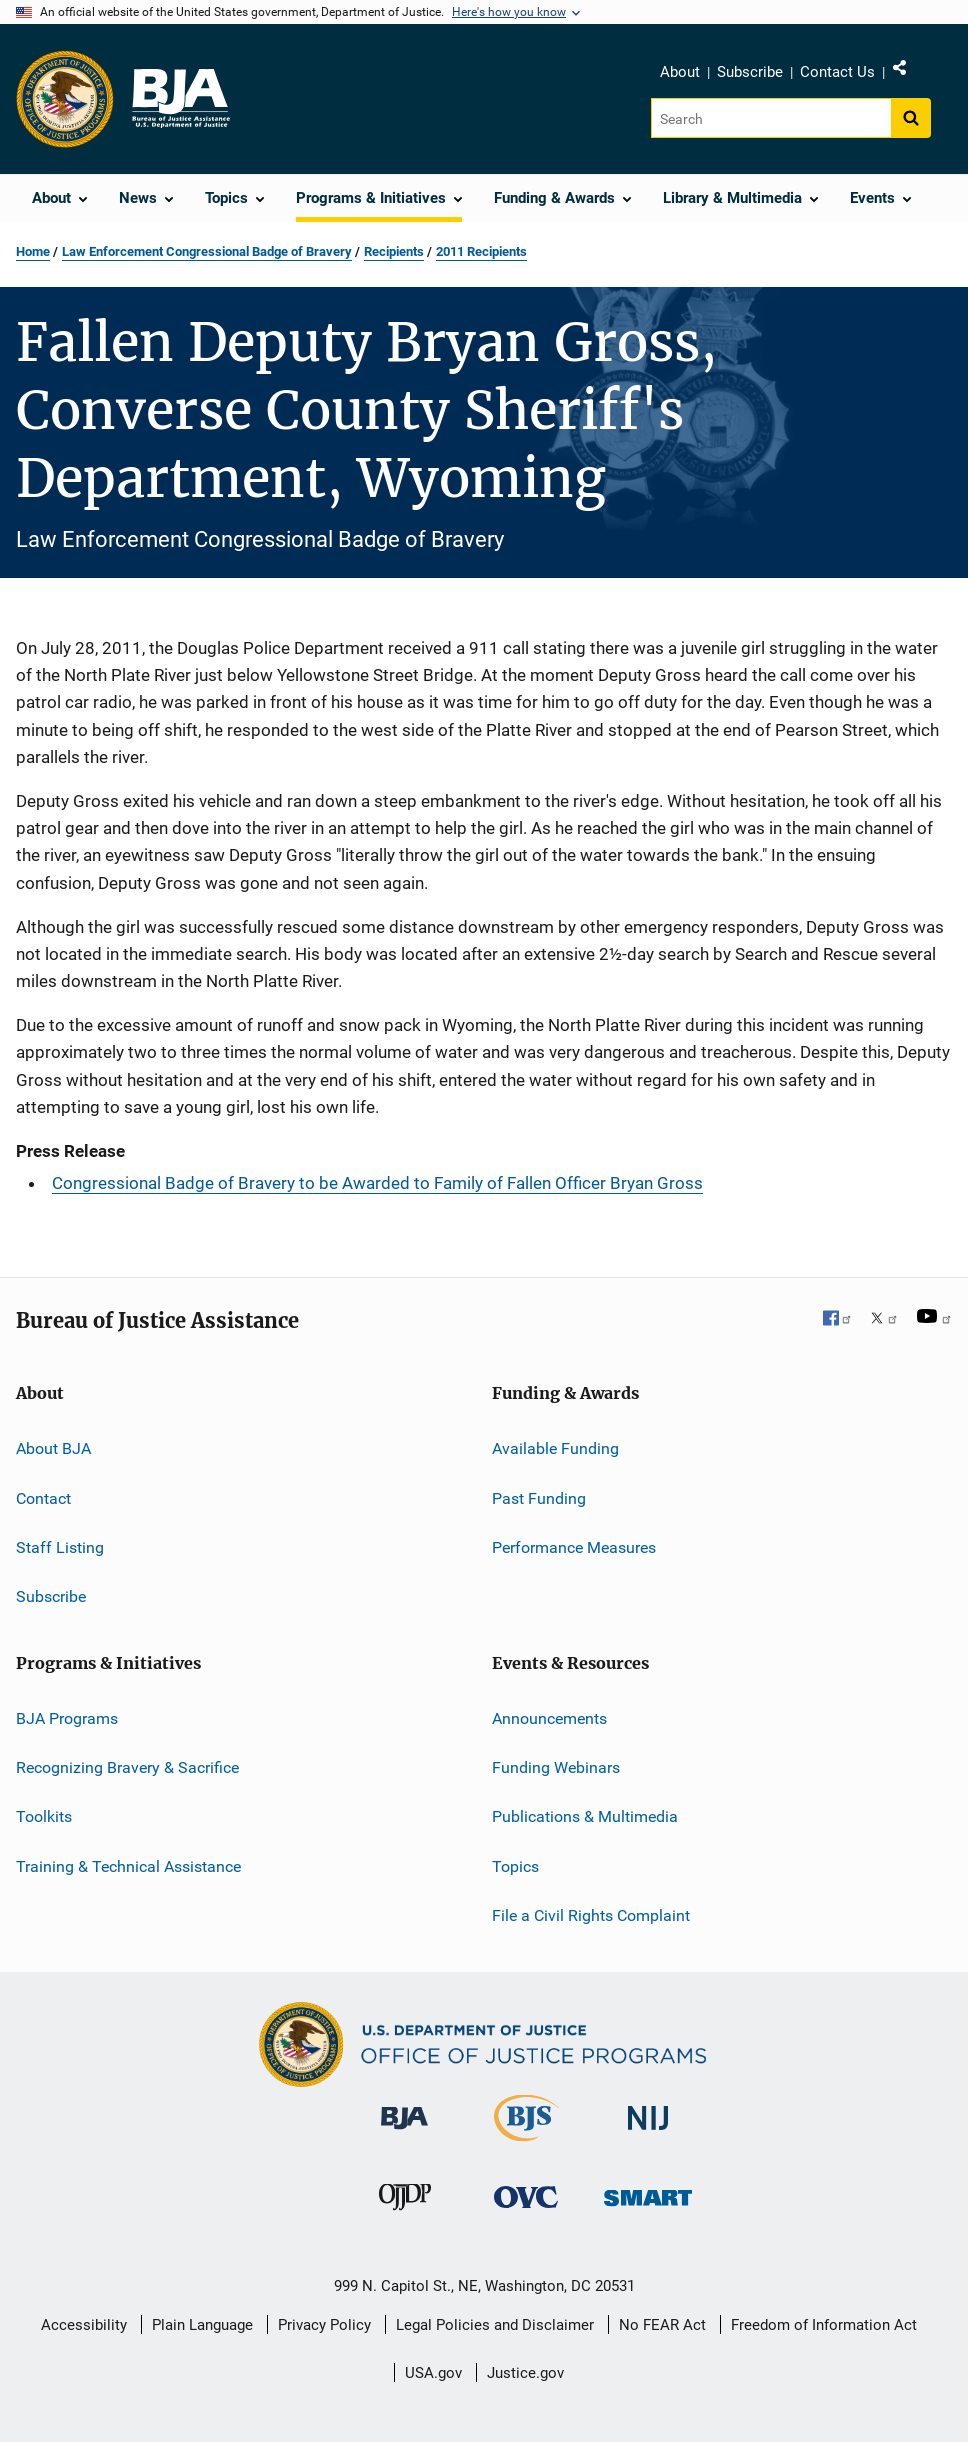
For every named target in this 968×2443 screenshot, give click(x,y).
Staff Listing (60, 1547)
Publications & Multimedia (585, 1816)
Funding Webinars (556, 1767)
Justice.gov (525, 2373)
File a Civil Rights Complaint (591, 1915)
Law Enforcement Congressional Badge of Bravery (207, 251)
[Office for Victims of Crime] (526, 2211)
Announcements (549, 1717)
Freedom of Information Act (824, 2325)
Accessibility (84, 2325)
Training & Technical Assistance (128, 1866)
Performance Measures (574, 1547)
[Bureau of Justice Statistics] (526, 2145)
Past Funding (539, 1497)
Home (33, 251)
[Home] (180, 99)
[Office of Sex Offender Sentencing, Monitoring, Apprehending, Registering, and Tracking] (648, 2209)
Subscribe (750, 72)
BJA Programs (67, 1717)
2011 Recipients (481, 251)
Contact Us (837, 72)
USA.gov (433, 2373)
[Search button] (911, 118)
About (680, 72)
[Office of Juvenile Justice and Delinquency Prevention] (405, 2214)
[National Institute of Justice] (648, 2133)
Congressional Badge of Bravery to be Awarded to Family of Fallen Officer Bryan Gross (377, 1183)
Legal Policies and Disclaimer (495, 2325)
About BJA (53, 1448)
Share (916, 72)
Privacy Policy (324, 2325)
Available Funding (555, 1448)
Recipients (394, 251)
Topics (515, 1866)
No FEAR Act (662, 2325)
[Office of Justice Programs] (65, 99)
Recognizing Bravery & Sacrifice (127, 1767)
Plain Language (202, 2325)
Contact (43, 1497)
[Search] (772, 118)
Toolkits (44, 1816)
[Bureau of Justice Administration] (404, 2133)
